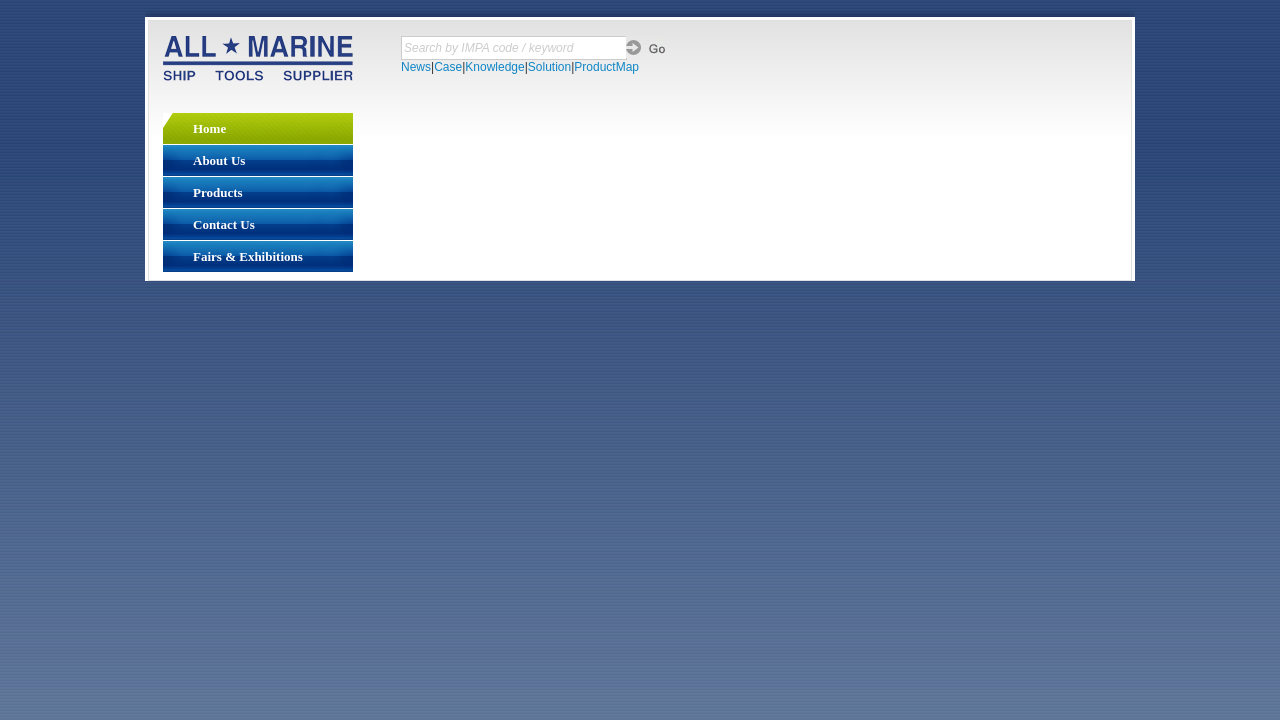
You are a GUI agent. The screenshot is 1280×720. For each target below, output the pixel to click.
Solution (549, 67)
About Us (219, 160)
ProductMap (606, 67)
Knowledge (494, 67)
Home (209, 128)
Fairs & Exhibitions (248, 256)
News (416, 67)
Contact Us (224, 224)
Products (218, 192)
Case (448, 67)
